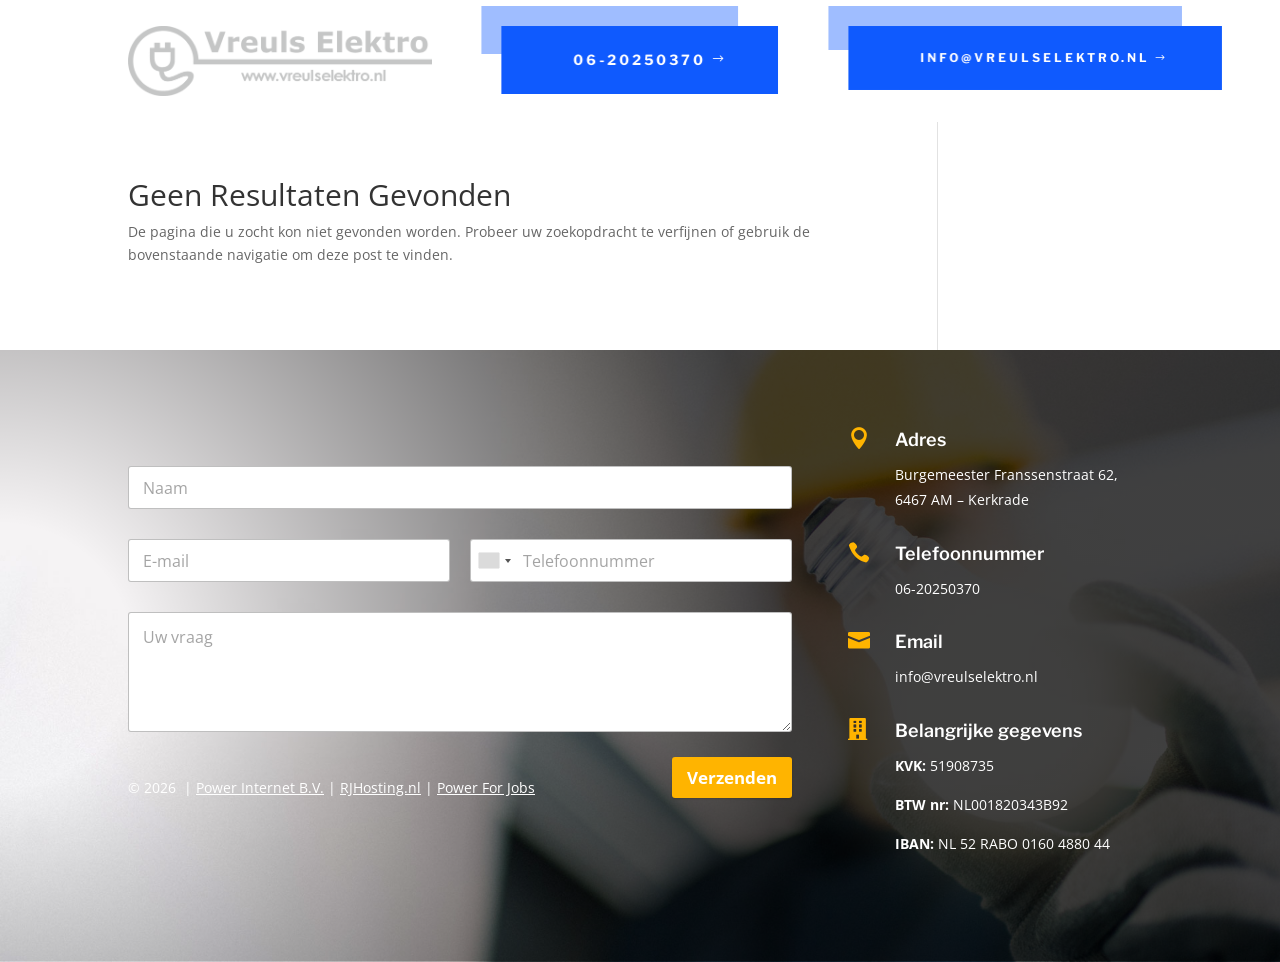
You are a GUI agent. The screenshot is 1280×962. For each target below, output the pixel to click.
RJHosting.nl (380, 787)
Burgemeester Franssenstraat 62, (1006, 474)
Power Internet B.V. (260, 787)
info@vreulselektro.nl (1036, 57)
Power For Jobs (486, 787)
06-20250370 (641, 59)
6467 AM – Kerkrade (962, 499)
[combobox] (494, 560)
